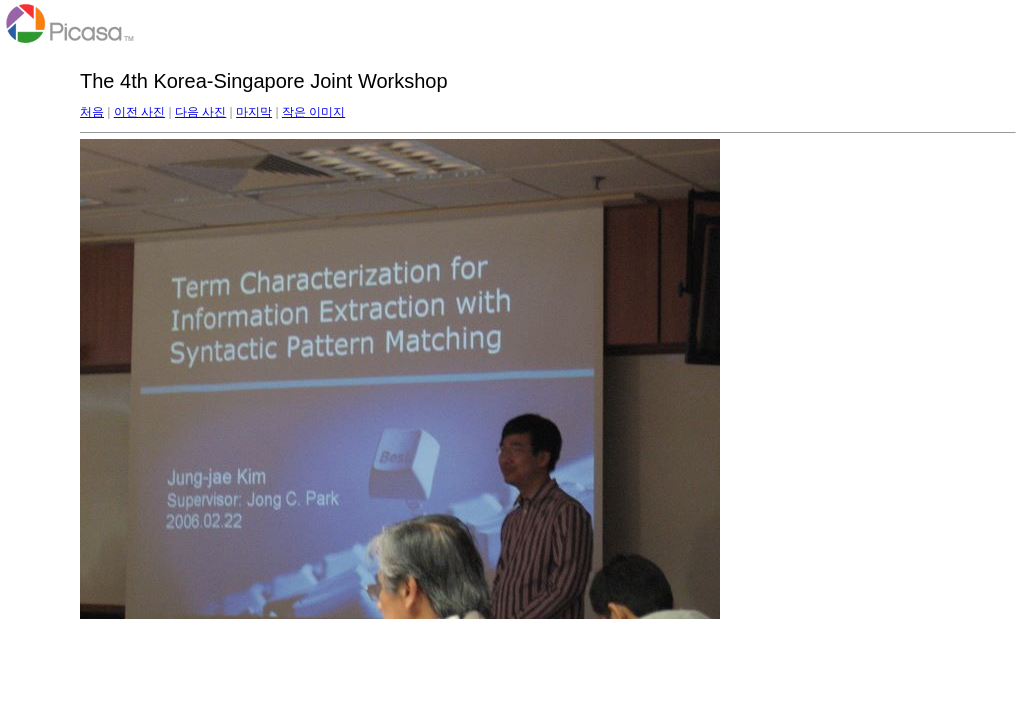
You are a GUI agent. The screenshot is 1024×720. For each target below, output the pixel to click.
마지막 (254, 112)
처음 (92, 112)
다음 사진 (200, 112)
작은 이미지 (313, 112)
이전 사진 (139, 112)
